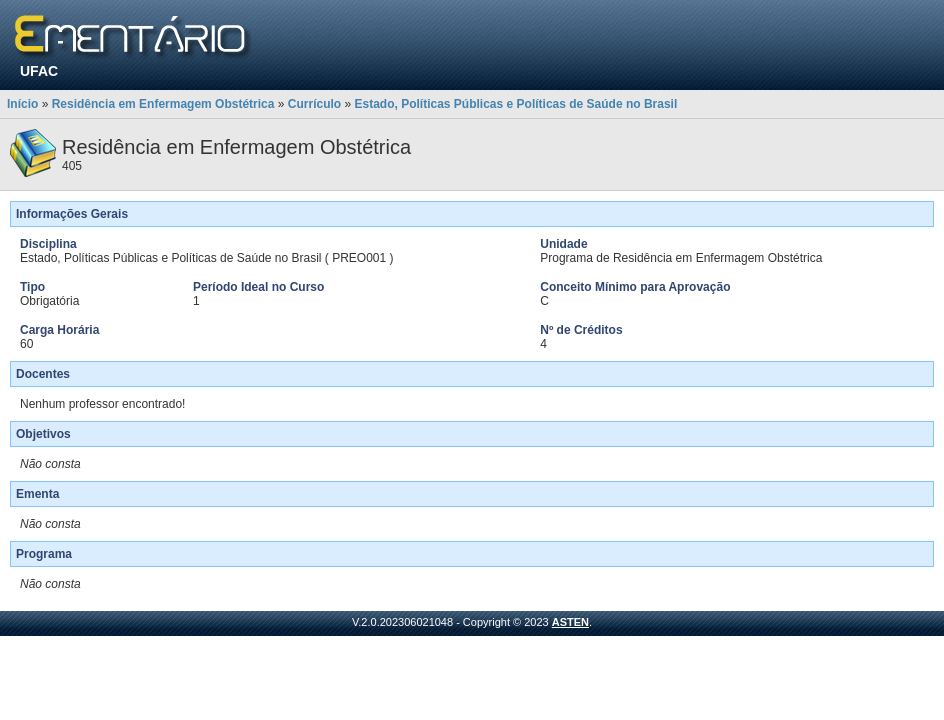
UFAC (39, 71)
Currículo (314, 104)
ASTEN (570, 622)
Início (22, 104)
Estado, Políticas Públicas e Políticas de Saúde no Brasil (515, 104)
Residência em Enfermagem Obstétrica (163, 104)
